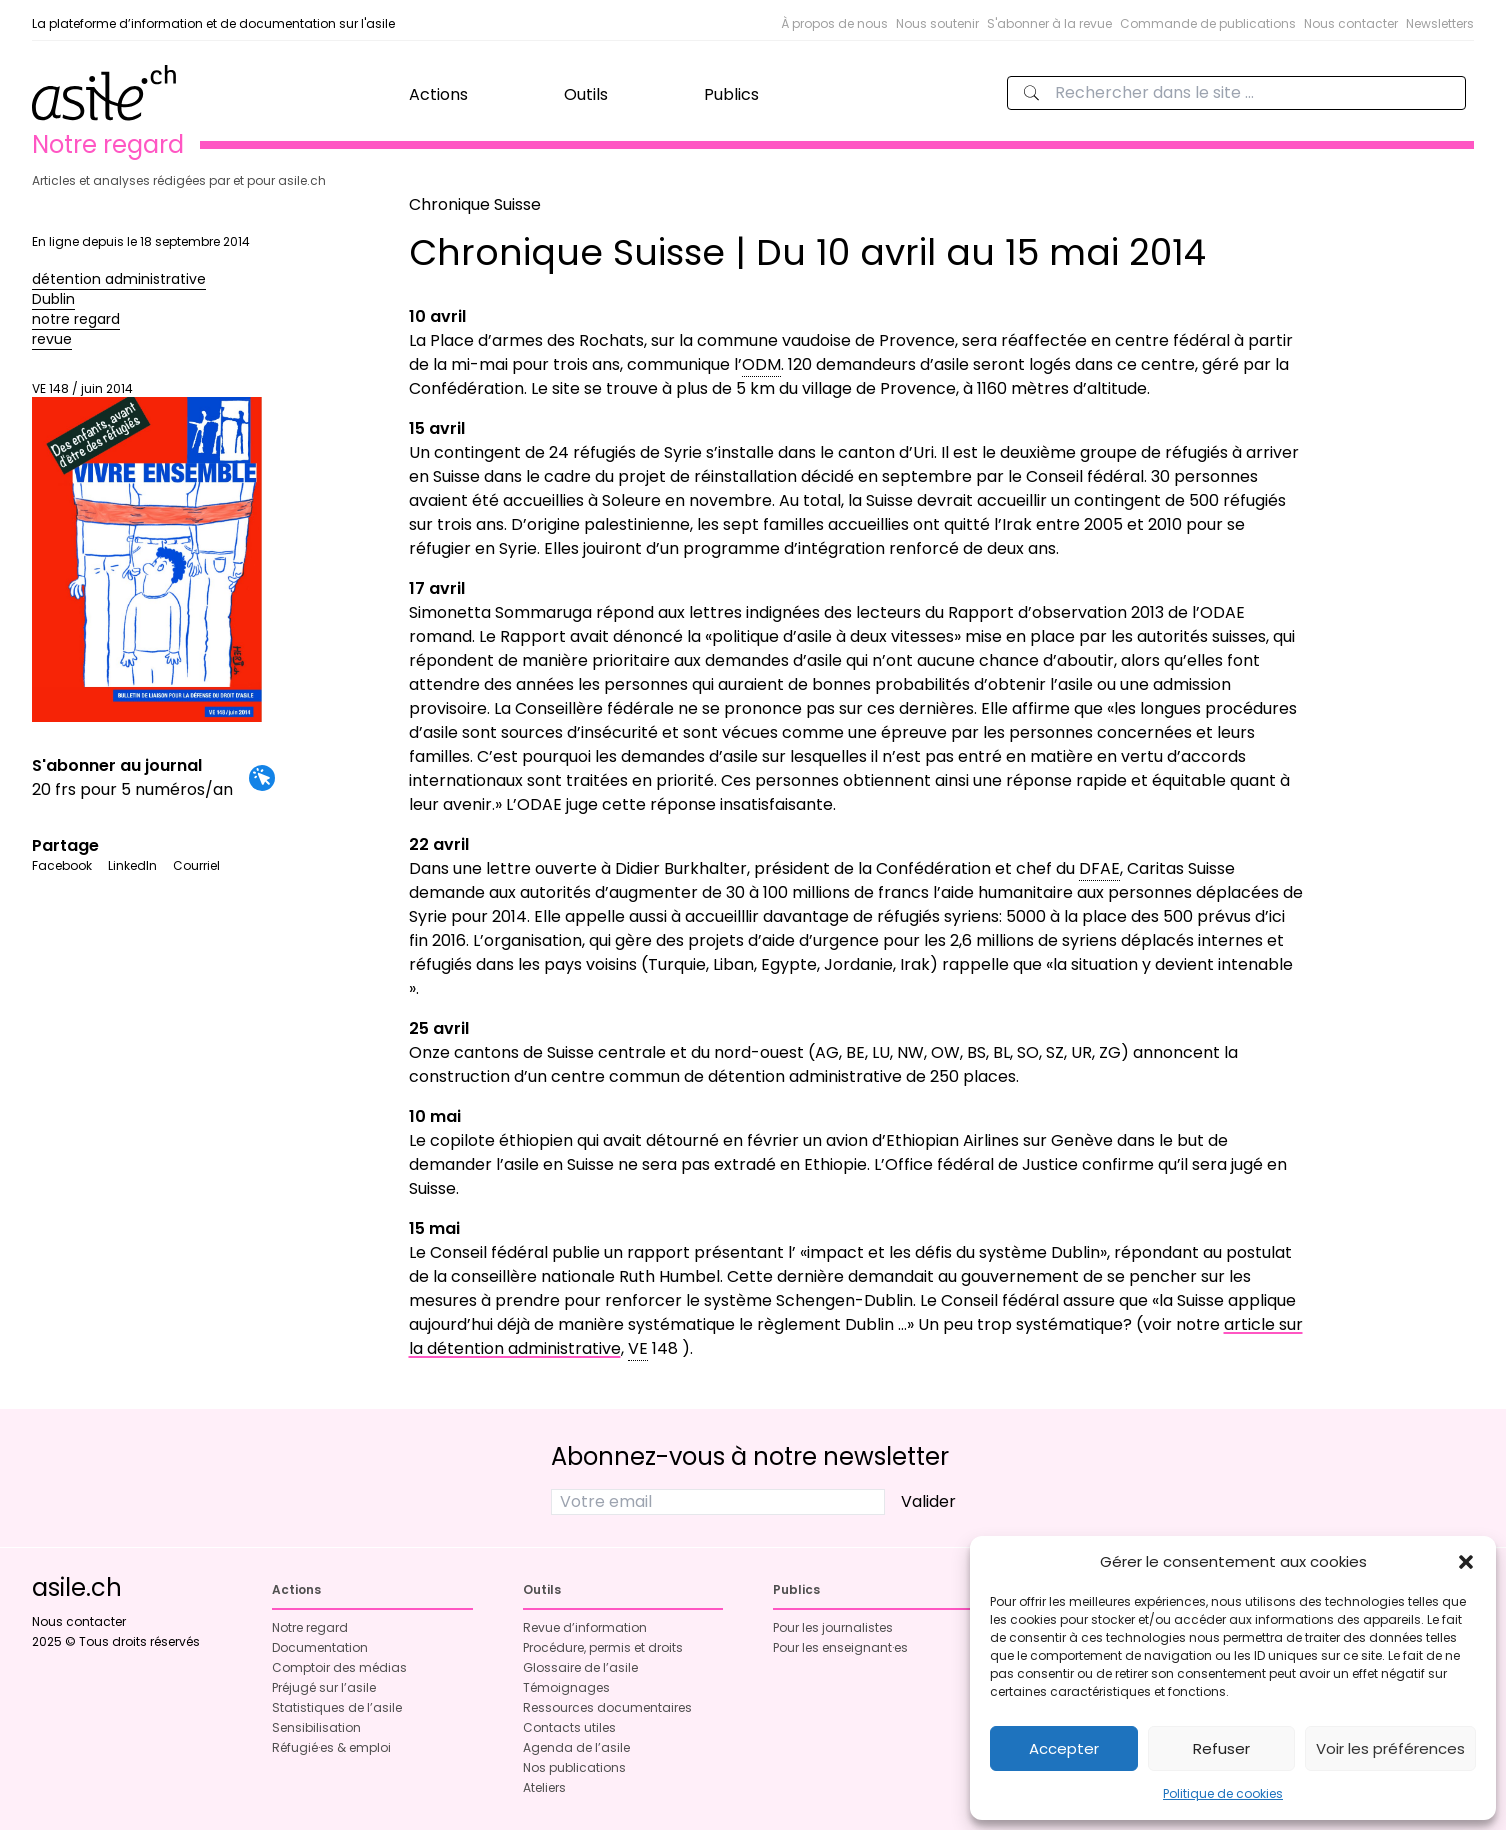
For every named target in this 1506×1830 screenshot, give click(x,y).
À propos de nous (834, 23)
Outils (586, 94)
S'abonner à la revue (1049, 23)
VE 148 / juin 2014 (147, 551)
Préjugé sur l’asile (324, 1687)
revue (52, 339)
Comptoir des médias (339, 1667)
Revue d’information (585, 1627)
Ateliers (544, 1787)
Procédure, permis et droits (603, 1647)
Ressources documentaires (607, 1707)
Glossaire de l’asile (580, 1667)
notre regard (76, 319)
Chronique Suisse (475, 204)
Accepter (1064, 1748)
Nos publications (574, 1767)
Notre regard (310, 1627)
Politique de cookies (1223, 1793)
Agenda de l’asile (576, 1747)
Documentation (320, 1647)
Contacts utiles (569, 1727)
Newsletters (1440, 23)
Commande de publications (1208, 23)
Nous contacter (1351, 23)
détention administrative (119, 279)
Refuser (1221, 1748)
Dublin (53, 299)
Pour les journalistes (833, 1627)
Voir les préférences (1390, 1748)
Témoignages (566, 1687)
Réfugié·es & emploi (331, 1747)
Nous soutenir (937, 23)
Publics (731, 94)
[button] (1466, 1562)
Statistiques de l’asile (337, 1707)
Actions (438, 94)
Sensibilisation (316, 1727)
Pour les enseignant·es (840, 1647)
